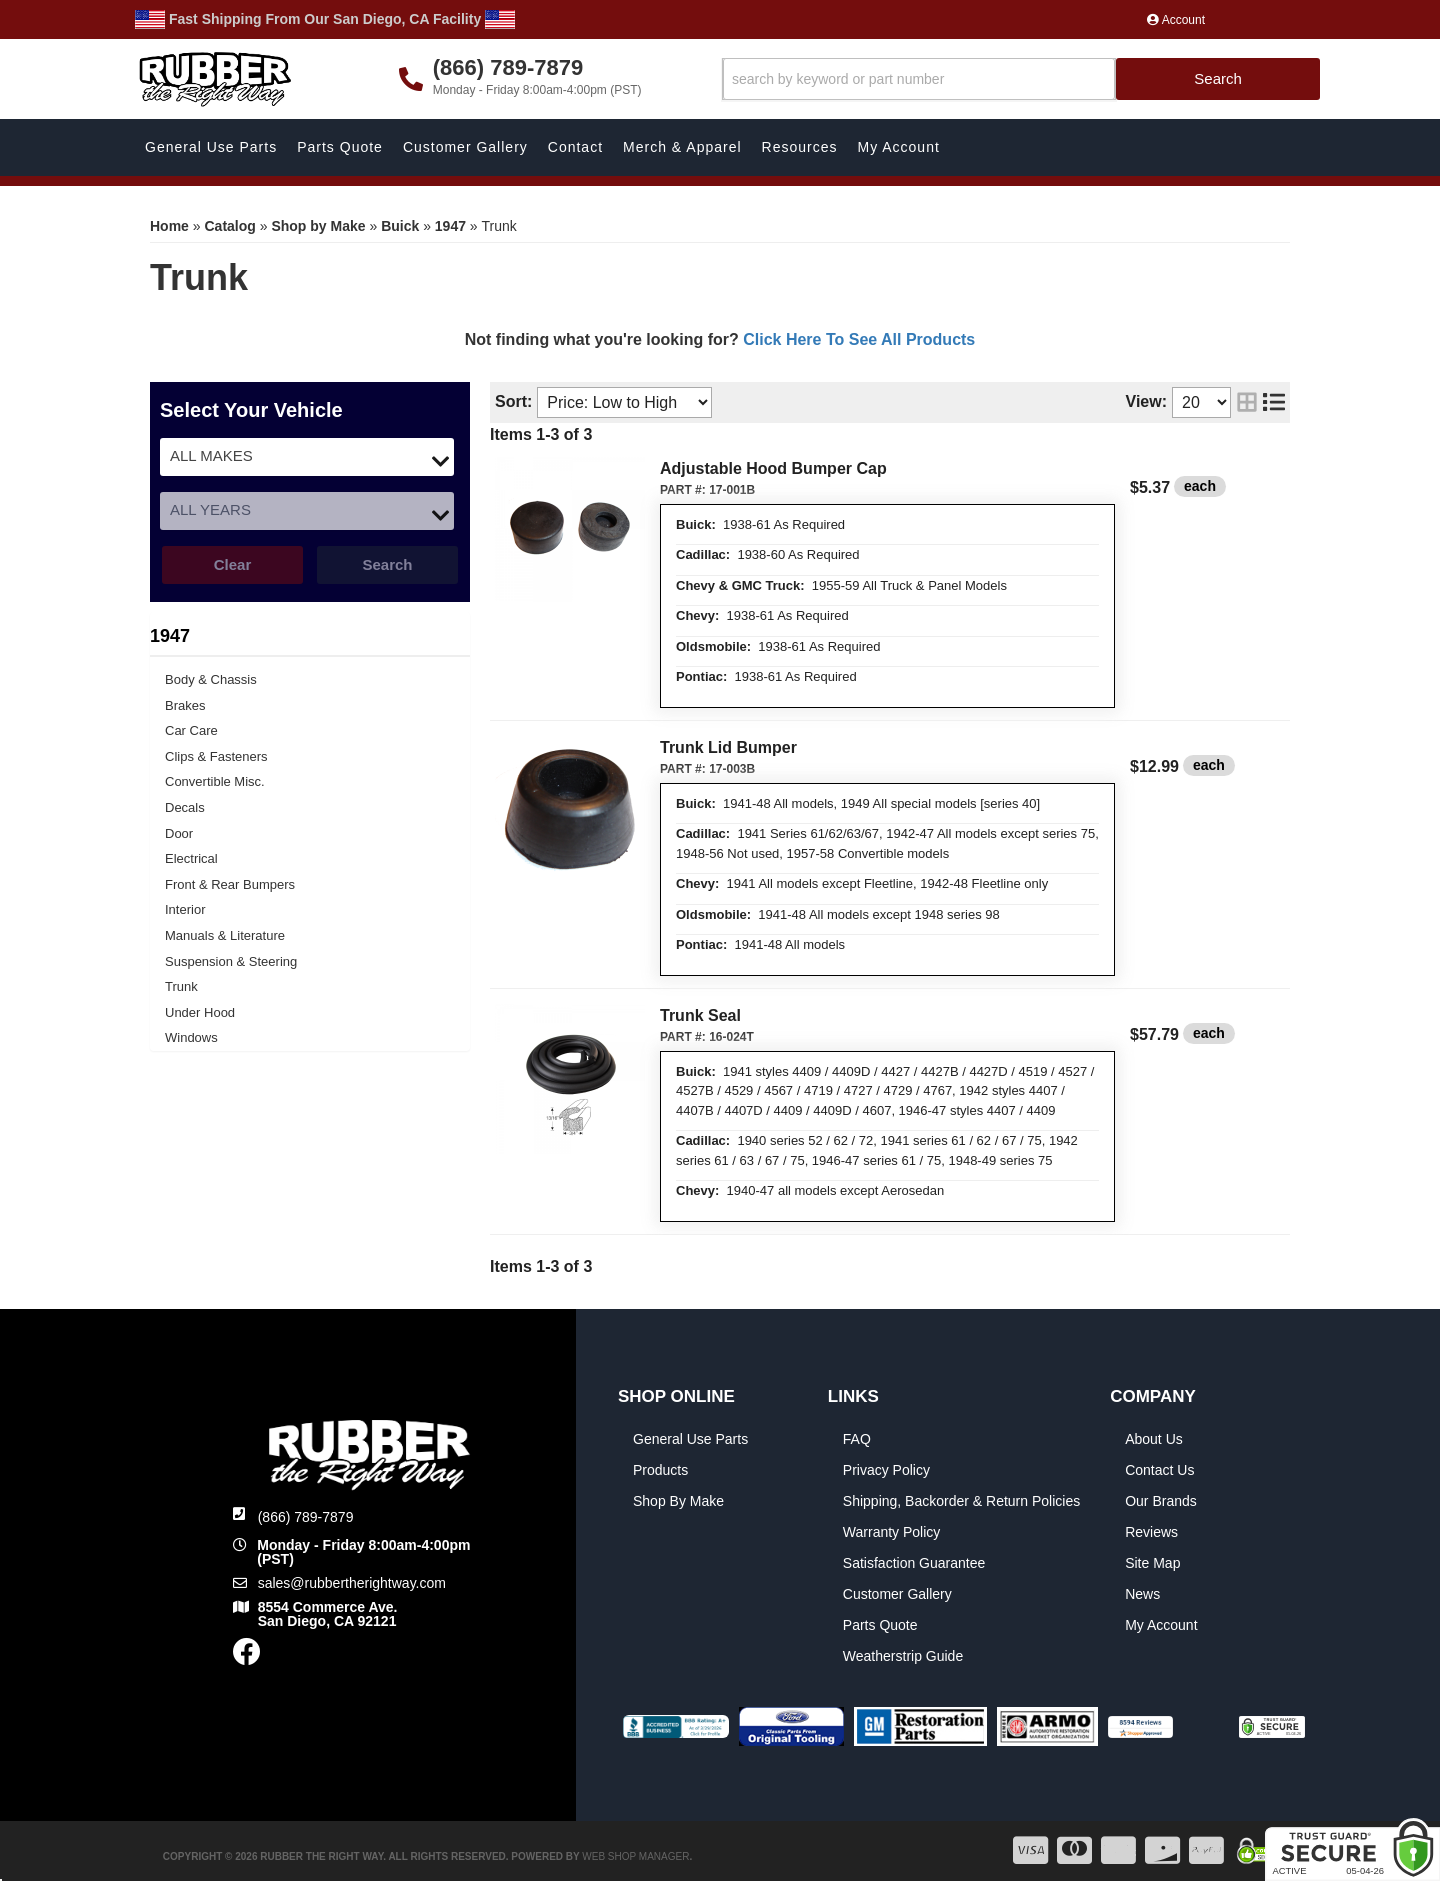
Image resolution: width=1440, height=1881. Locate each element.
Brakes (185, 705)
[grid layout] (1247, 402)
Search (387, 564)
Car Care (191, 730)
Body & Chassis (211, 679)
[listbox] (307, 457)
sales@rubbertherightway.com (352, 1583)
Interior (185, 909)
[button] (1021, 79)
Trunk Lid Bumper (728, 747)
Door (179, 833)
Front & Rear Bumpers (230, 884)
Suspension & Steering (231, 961)
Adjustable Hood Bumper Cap (773, 468)
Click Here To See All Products (859, 339)
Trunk (181, 986)
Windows (191, 1037)
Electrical (191, 858)
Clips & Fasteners (216, 756)
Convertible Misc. (215, 781)
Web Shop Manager (635, 1856)
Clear (233, 564)
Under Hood (200, 1012)
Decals (185, 807)
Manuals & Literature (225, 935)
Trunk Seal (700, 1015)
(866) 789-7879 (306, 1517)
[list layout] (1274, 402)
